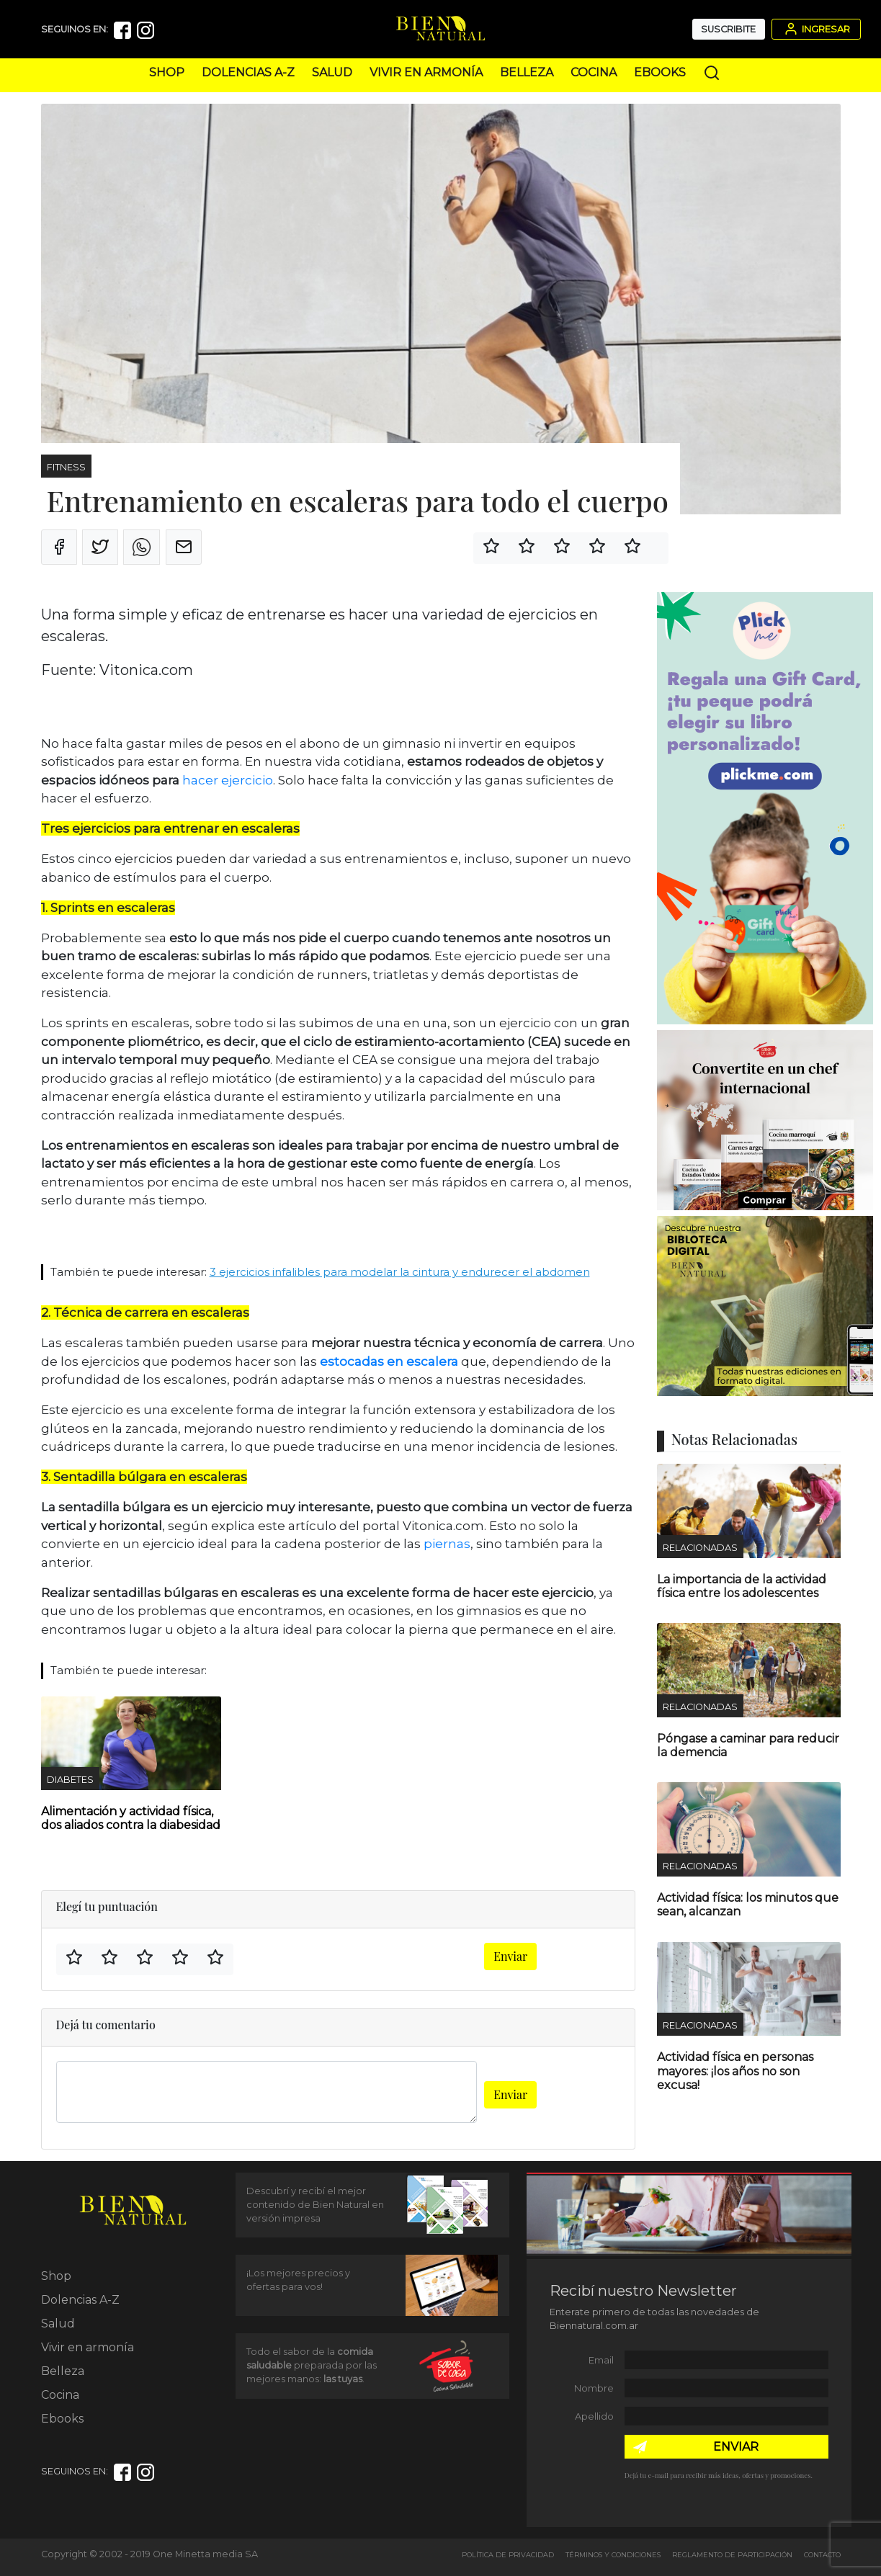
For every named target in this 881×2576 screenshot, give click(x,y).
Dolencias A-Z (248, 72)
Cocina (594, 72)
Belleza (526, 72)
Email (601, 2360)
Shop (166, 72)
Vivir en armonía (426, 72)
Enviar (510, 1956)
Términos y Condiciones (613, 2555)
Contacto (822, 2555)
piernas (447, 1544)
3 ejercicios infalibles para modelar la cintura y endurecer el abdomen (400, 1272)
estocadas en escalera (389, 1361)
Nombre (594, 2388)
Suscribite (728, 29)
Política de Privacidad (508, 2555)
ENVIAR (736, 2447)
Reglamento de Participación (732, 2555)
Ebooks (660, 72)
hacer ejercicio (227, 780)
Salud (332, 72)
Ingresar (816, 29)
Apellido (594, 2416)
